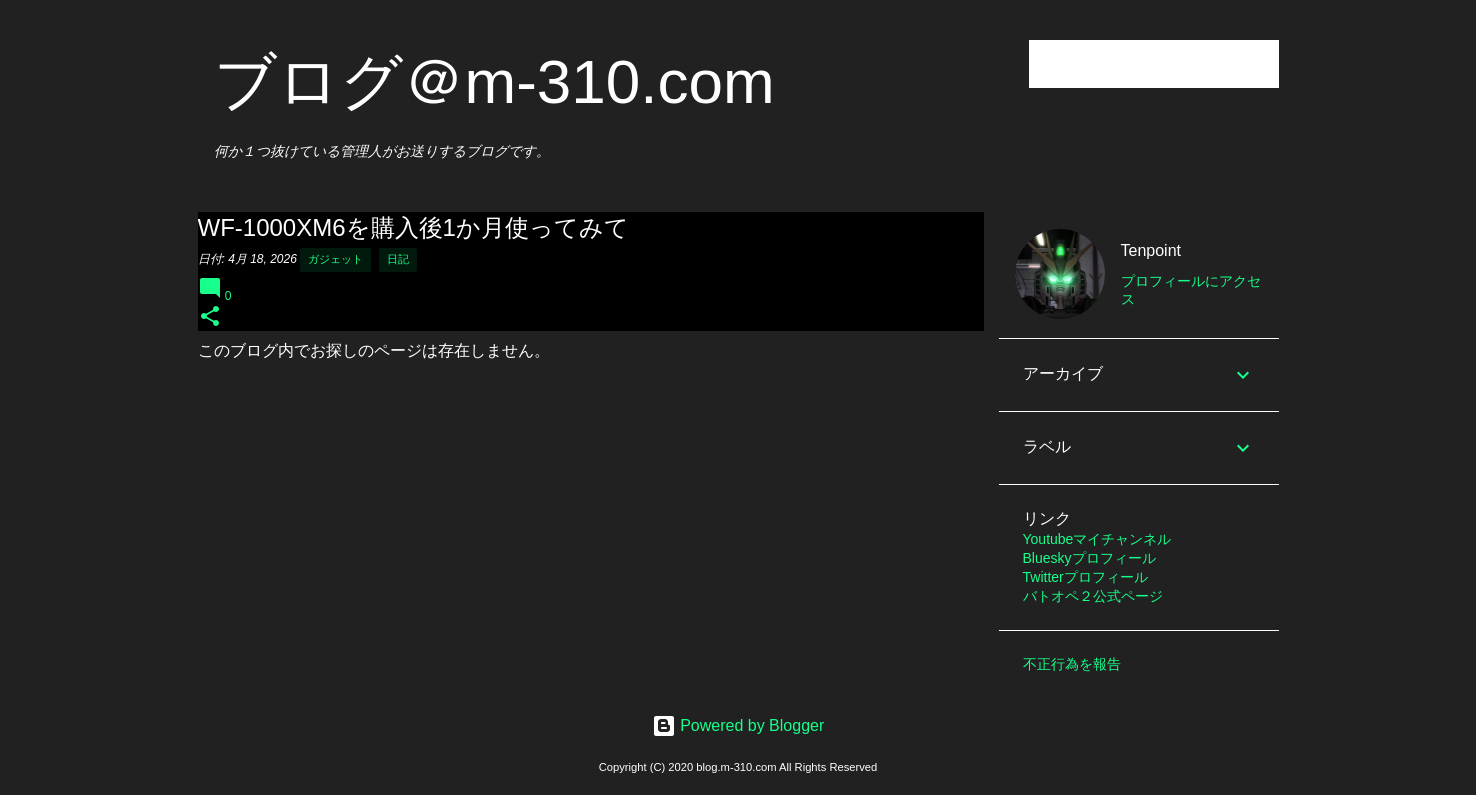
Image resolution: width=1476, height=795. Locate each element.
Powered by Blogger (738, 725)
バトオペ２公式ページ (1093, 596)
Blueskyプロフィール (1089, 558)
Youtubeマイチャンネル (1097, 539)
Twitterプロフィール (1085, 577)
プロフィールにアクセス (1191, 290)
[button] (210, 317)
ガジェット (335, 259)
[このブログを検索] (1174, 64)
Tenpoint (1151, 250)
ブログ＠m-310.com (494, 81)
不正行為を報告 (1072, 664)
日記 (398, 259)
